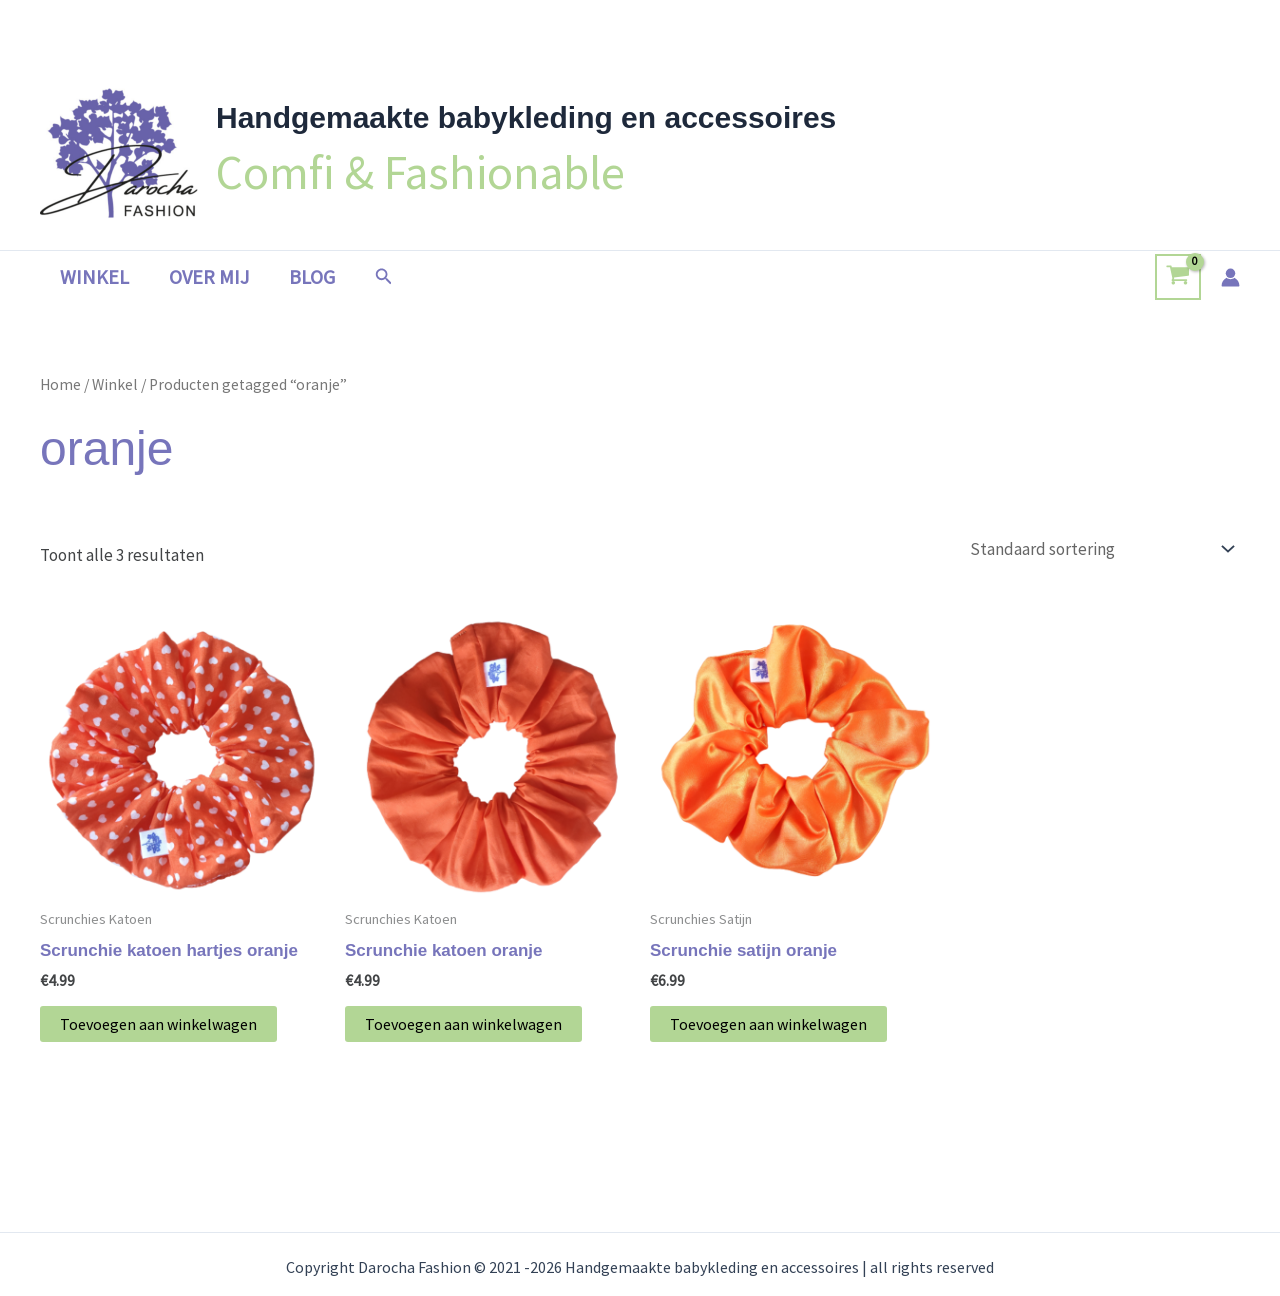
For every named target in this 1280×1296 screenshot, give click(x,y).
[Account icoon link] (1230, 277)
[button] (384, 277)
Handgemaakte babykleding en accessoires (526, 117)
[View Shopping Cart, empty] (1178, 277)
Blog (312, 276)
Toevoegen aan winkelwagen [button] (158, 1024)
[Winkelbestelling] (1100, 549)
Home (60, 384)
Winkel (94, 276)
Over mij (209, 276)
